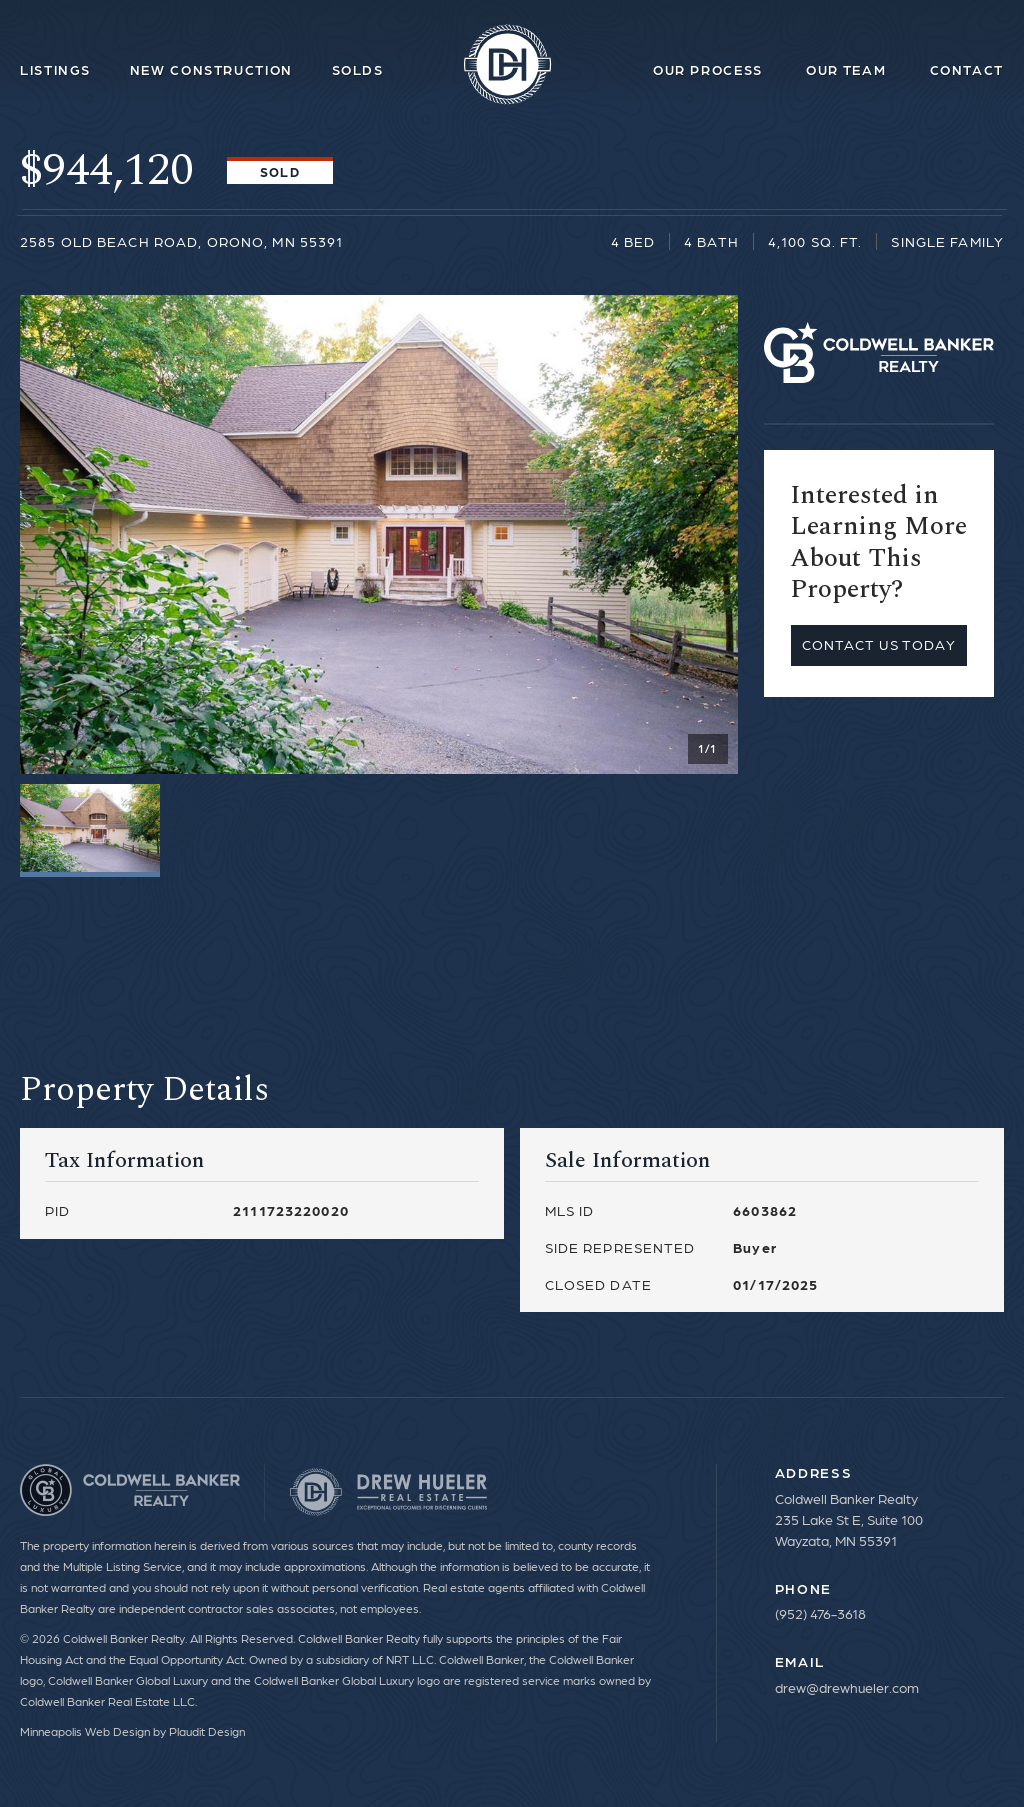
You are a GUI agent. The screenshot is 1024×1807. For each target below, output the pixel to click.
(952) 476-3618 (820, 1613)
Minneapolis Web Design (85, 1731)
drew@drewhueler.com (847, 1687)
